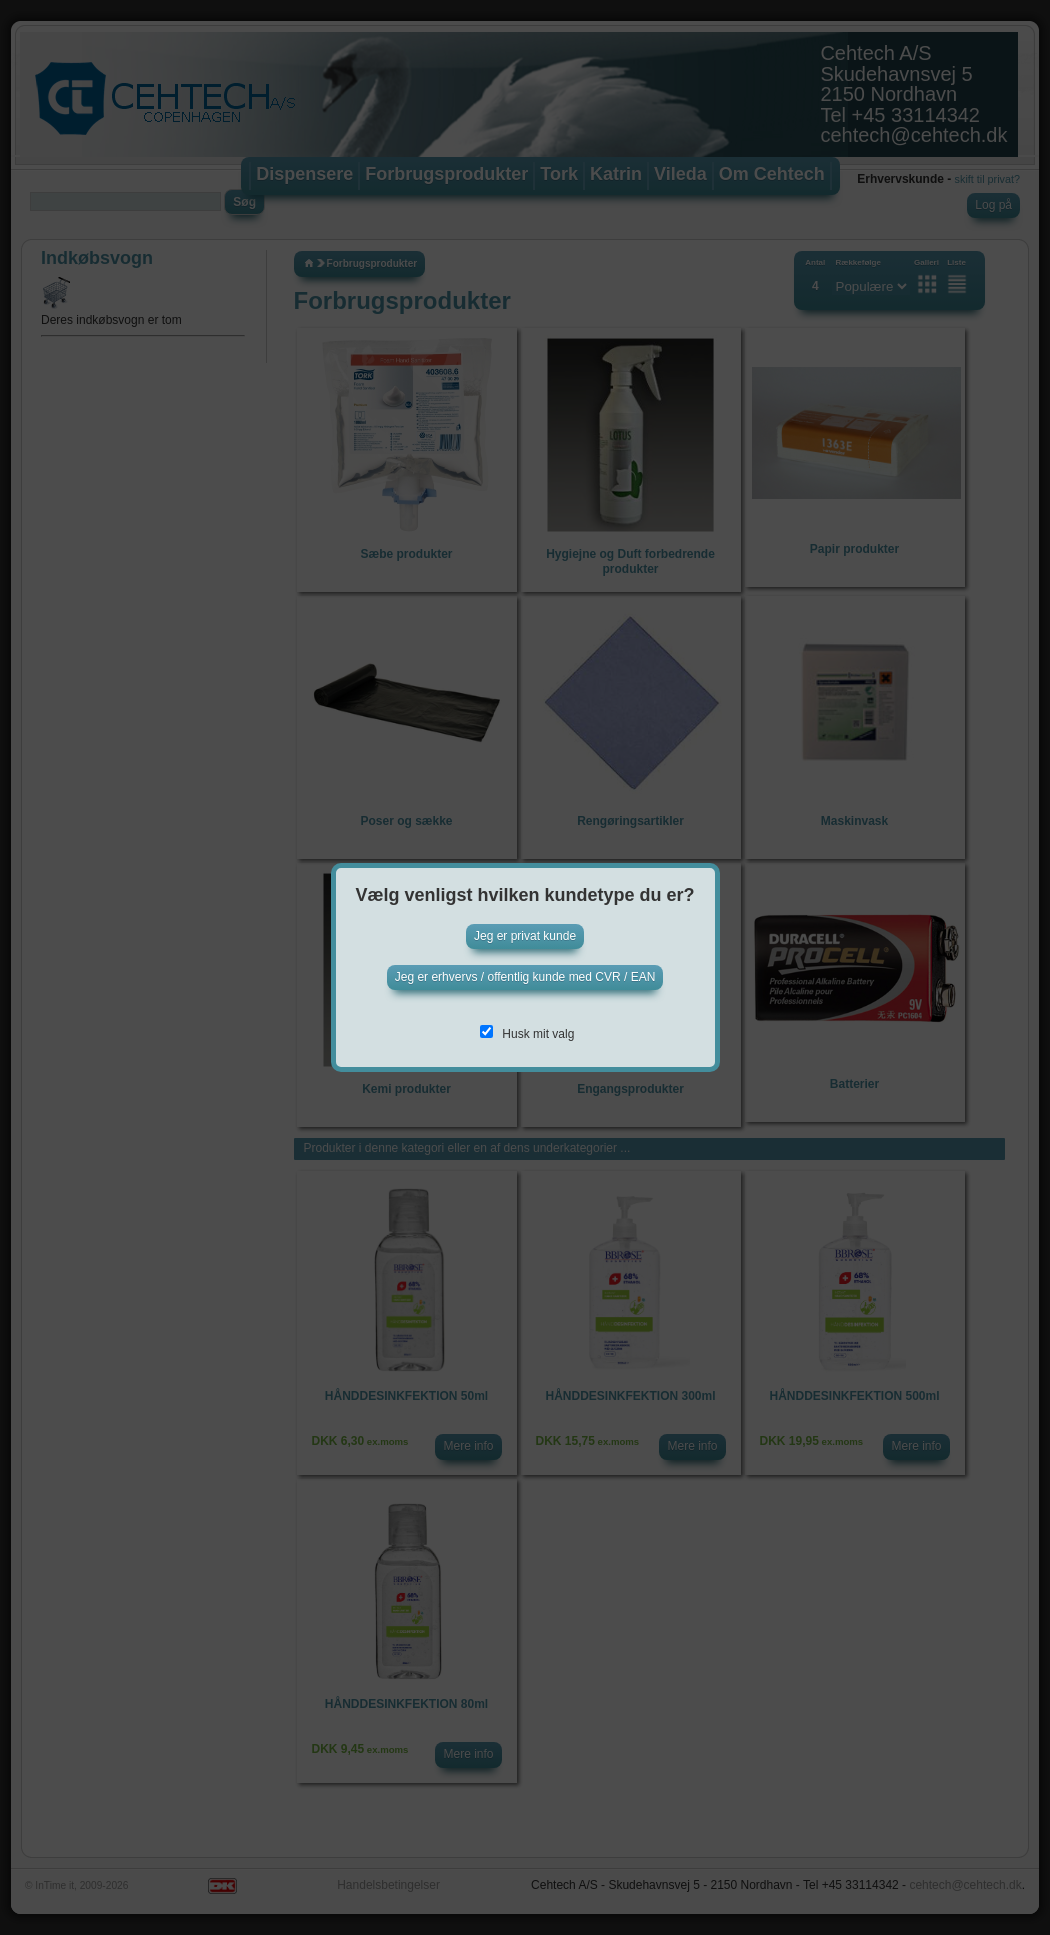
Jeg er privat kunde (525, 936)
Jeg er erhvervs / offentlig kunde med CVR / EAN (525, 977)
